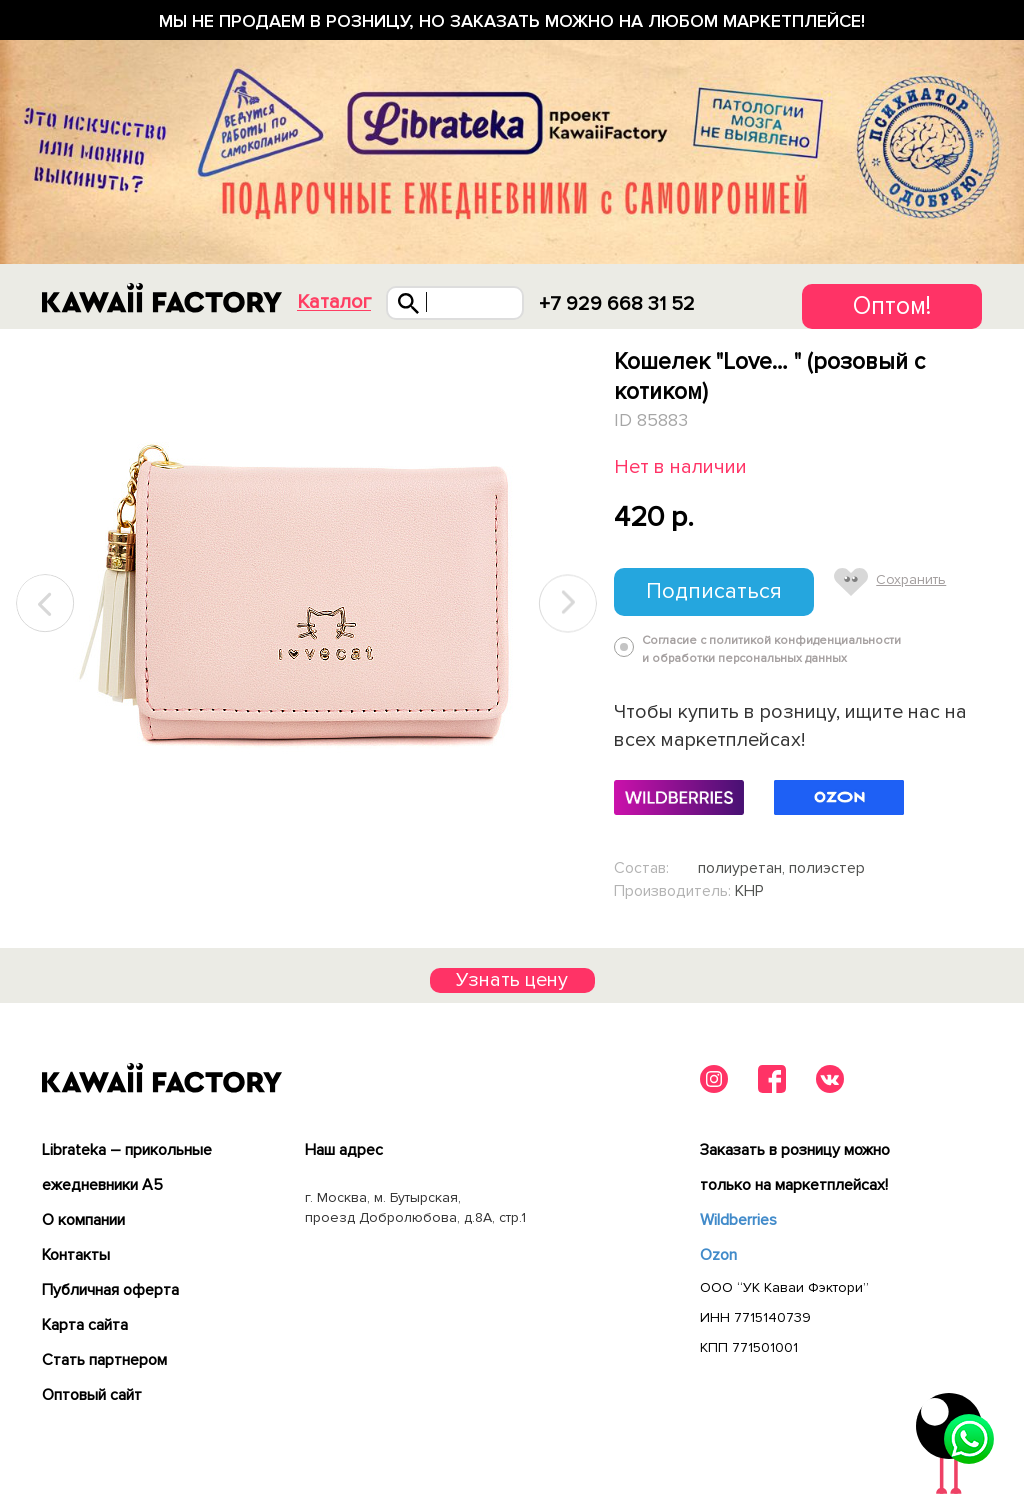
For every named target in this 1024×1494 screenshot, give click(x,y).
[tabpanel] (306, 604)
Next (568, 603)
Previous (46, 603)
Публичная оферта (110, 1290)
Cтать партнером (104, 1360)
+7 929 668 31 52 (617, 304)
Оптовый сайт (92, 1395)
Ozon (718, 1255)
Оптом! (892, 306)
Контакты (76, 1255)
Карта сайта (85, 1325)
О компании (83, 1220)
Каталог (334, 302)
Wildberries (738, 1220)
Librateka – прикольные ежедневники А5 (127, 1167)
